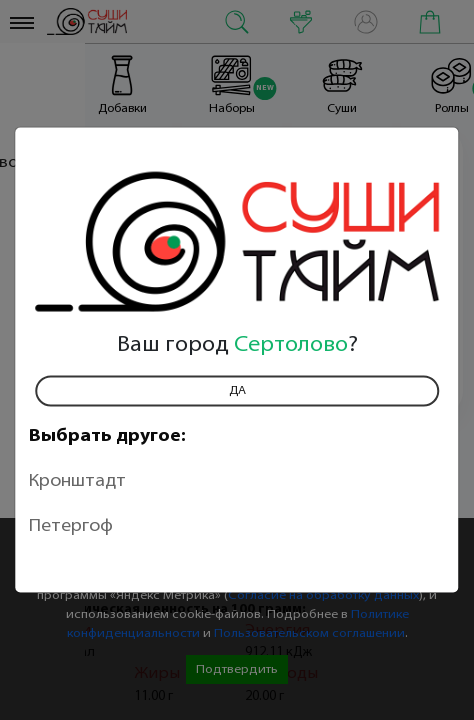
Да (237, 391)
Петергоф (71, 526)
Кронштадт (77, 481)
